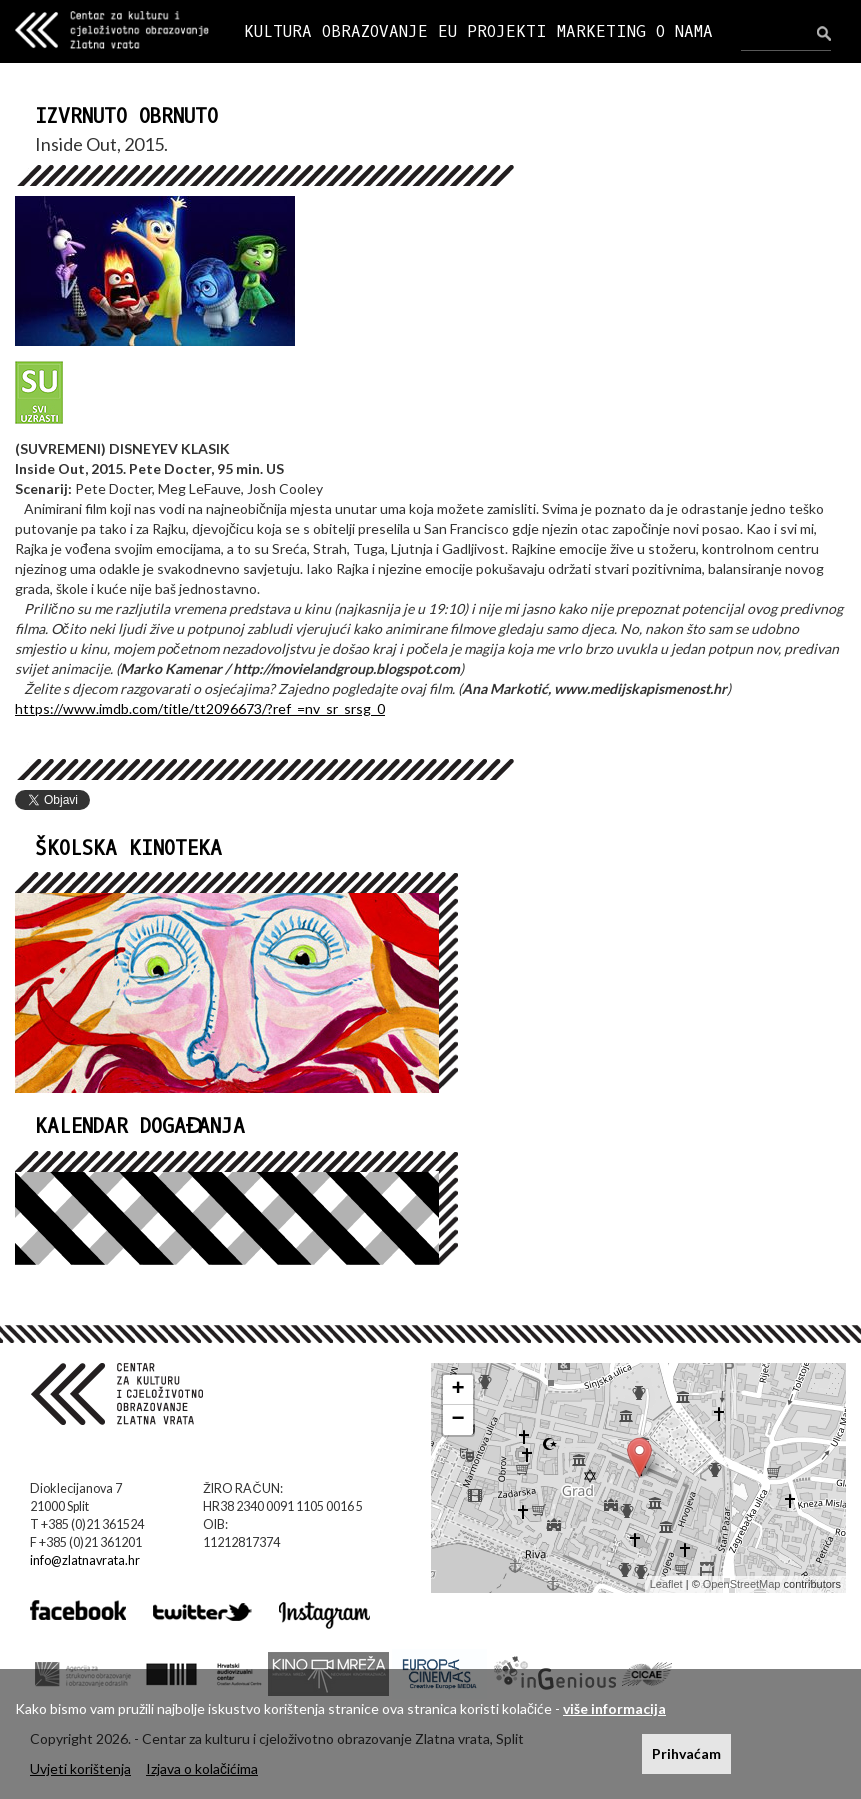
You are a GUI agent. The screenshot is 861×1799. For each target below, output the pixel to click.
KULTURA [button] (278, 31)
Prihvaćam (686, 1753)
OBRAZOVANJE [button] (375, 31)
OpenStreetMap (742, 1584)
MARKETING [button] (601, 31)
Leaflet (666, 1584)
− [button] (457, 1420)
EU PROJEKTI (492, 31)
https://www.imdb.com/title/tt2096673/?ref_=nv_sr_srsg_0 (200, 708)
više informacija (614, 1708)
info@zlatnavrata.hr (85, 1560)
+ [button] (457, 1390)
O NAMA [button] (684, 31)
